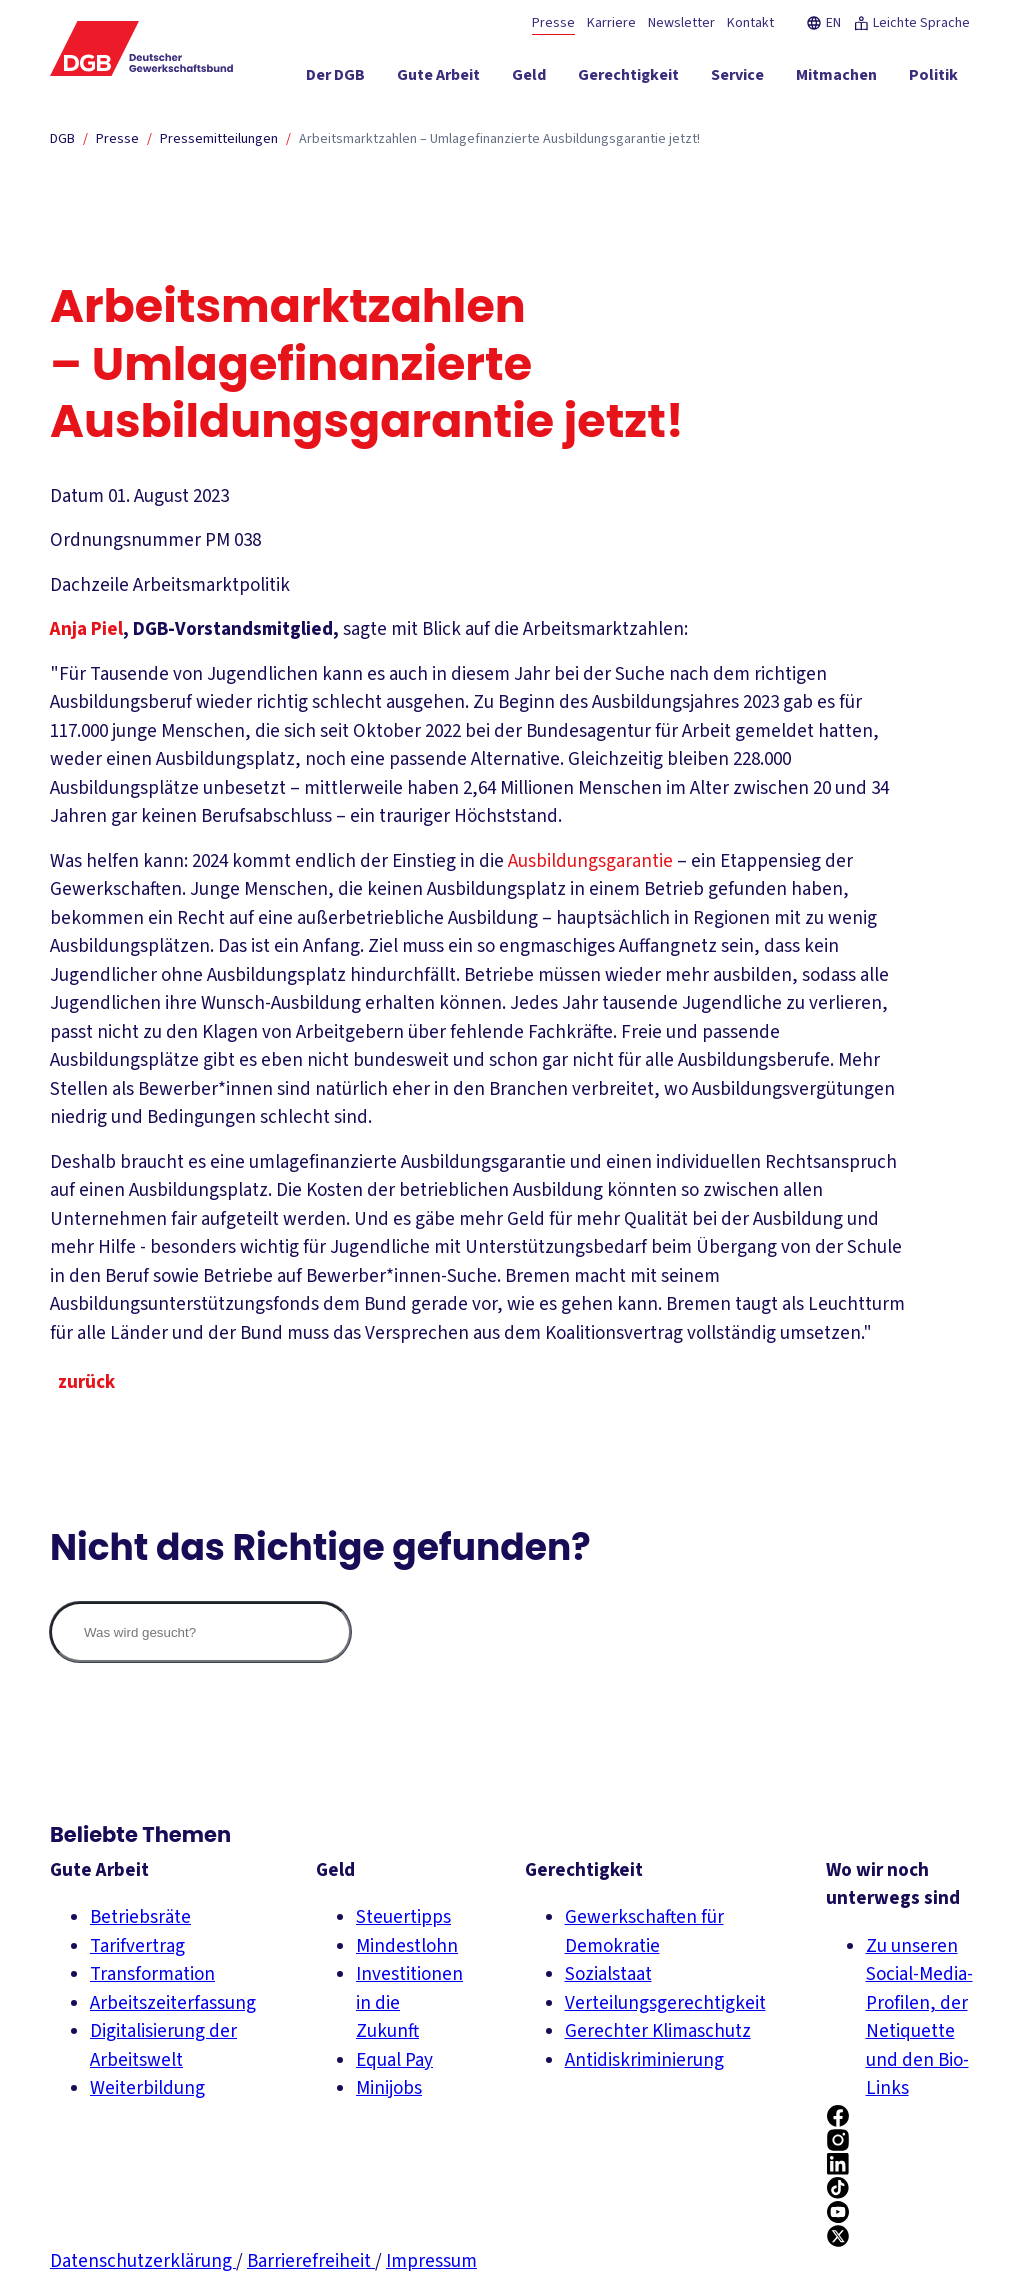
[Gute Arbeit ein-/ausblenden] (438, 79)
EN (823, 23)
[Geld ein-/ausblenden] (529, 79)
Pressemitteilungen (219, 139)
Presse (553, 23)
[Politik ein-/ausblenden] (933, 79)
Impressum (431, 2261)
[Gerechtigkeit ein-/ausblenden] (628, 79)
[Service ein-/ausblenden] (737, 79)
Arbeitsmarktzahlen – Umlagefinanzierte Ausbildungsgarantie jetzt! (499, 139)
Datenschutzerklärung (143, 2261)
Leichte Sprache (911, 23)
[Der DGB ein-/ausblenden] (335, 79)
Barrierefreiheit (311, 2261)
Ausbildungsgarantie (590, 861)
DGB (62, 139)
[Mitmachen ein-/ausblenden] (836, 79)
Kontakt (750, 23)
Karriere (611, 23)
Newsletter (681, 23)
